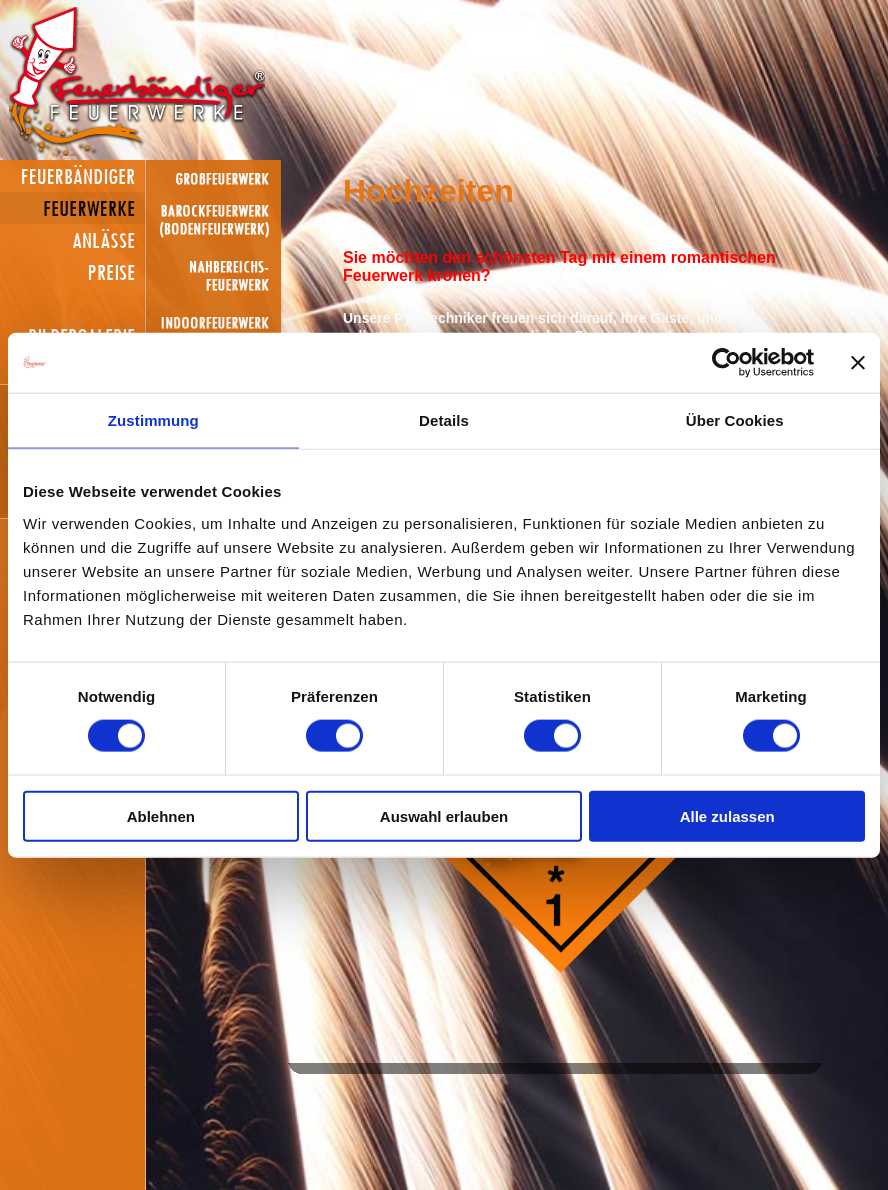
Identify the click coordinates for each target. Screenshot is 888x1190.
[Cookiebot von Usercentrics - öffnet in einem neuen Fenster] (726, 363)
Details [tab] (444, 420)
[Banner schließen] (858, 363)
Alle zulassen (727, 815)
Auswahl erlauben (444, 815)
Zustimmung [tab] (153, 420)
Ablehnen (161, 815)
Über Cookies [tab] (735, 420)
